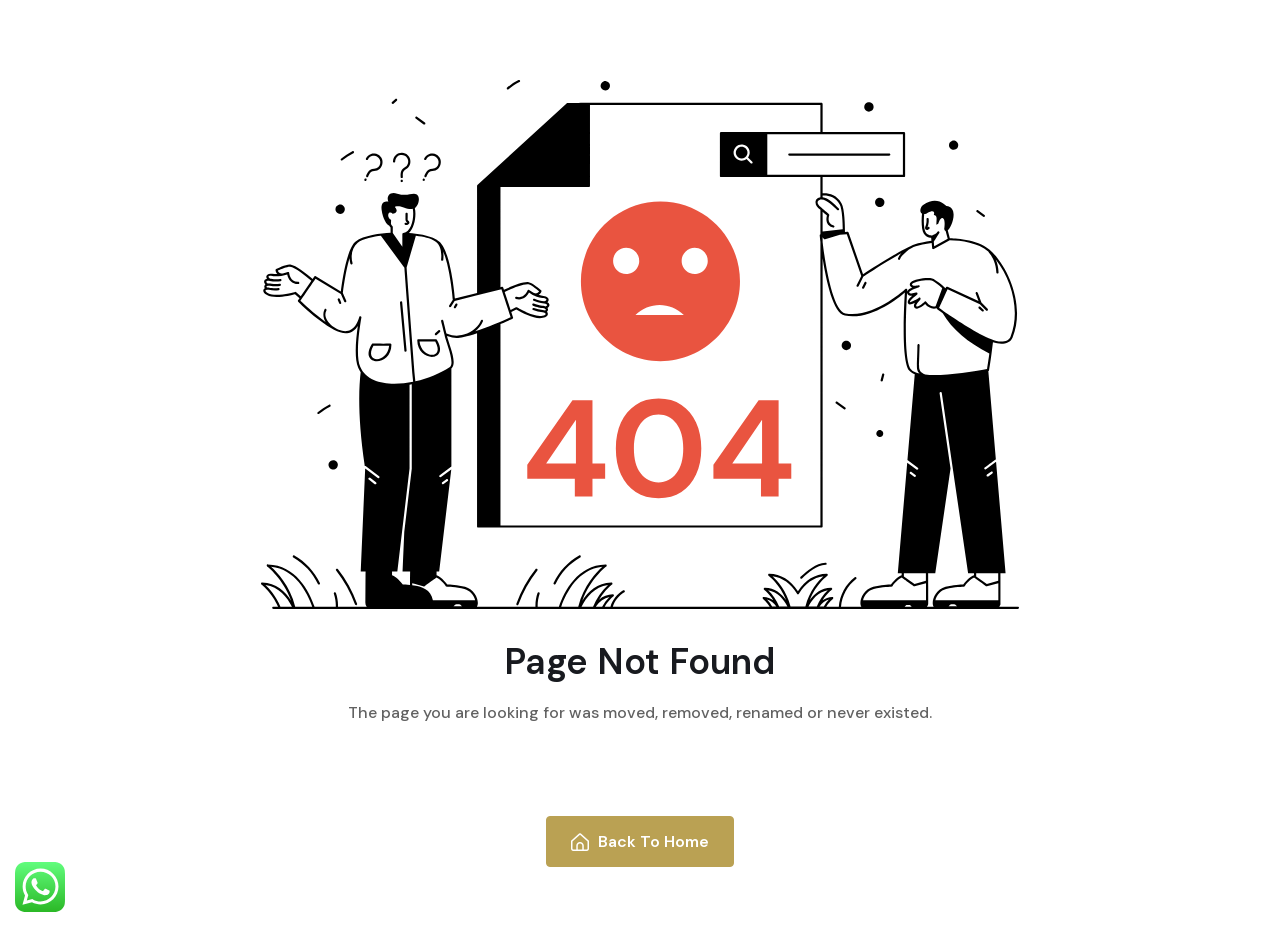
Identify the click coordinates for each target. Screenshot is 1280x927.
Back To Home (640, 841)
